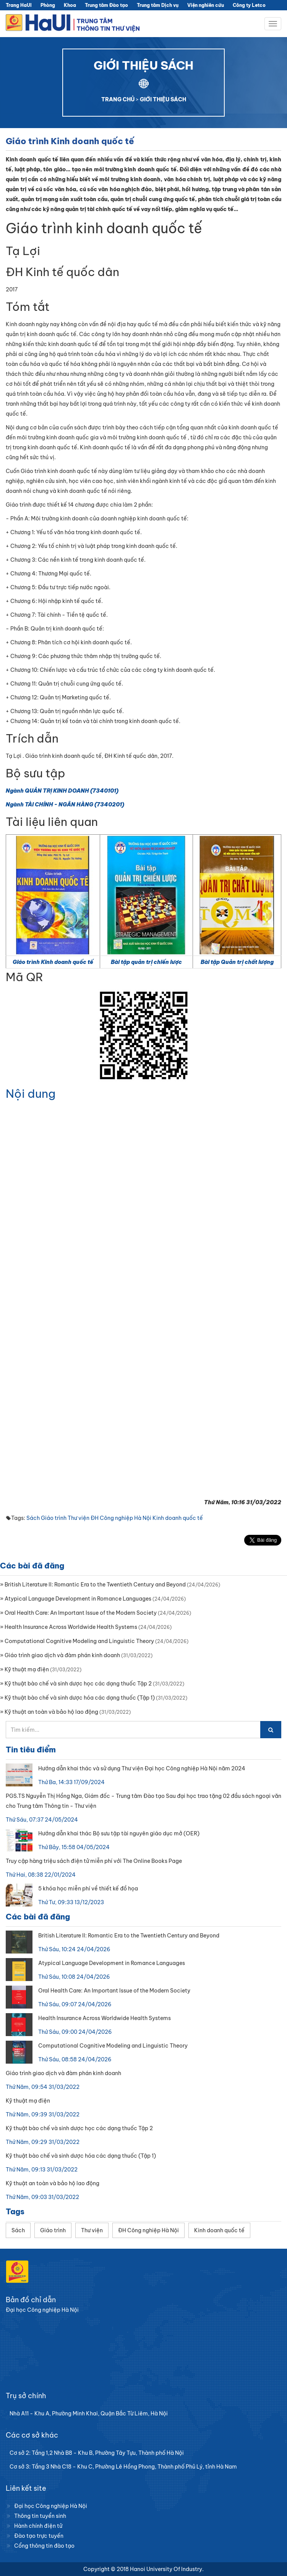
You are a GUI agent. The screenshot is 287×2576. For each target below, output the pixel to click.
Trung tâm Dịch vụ (157, 5)
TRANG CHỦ (118, 99)
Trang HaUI (19, 5)
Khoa (70, 5)
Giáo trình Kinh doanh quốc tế (53, 962)
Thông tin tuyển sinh (40, 2516)
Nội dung (30, 1093)
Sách (33, 1518)
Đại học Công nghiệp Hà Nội (50, 2506)
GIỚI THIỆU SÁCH (163, 99)
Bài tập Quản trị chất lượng (237, 962)
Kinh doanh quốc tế (177, 1518)
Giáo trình (53, 1518)
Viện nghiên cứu (205, 5)
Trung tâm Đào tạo (106, 5)
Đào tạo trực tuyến (38, 2535)
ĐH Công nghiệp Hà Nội (121, 1518)
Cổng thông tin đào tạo (44, 2545)
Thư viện (78, 1518)
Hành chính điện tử (38, 2525)
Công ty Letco (249, 5)
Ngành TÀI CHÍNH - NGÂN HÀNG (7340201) (65, 804)
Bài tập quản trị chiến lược (146, 962)
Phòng (48, 5)
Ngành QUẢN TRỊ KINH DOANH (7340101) (62, 790)
